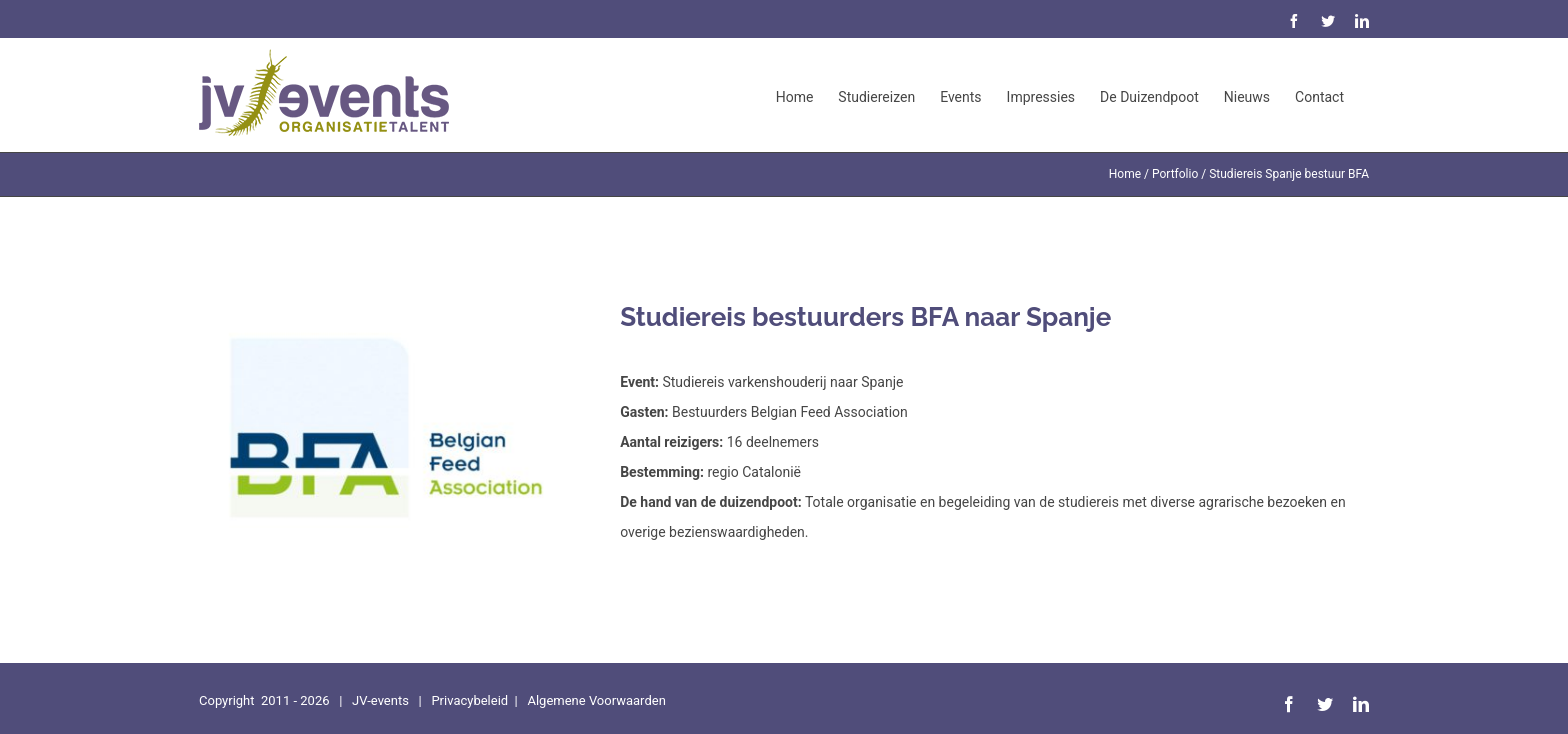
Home (1125, 174)
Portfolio (1175, 174)
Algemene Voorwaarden (596, 700)
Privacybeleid (469, 700)
